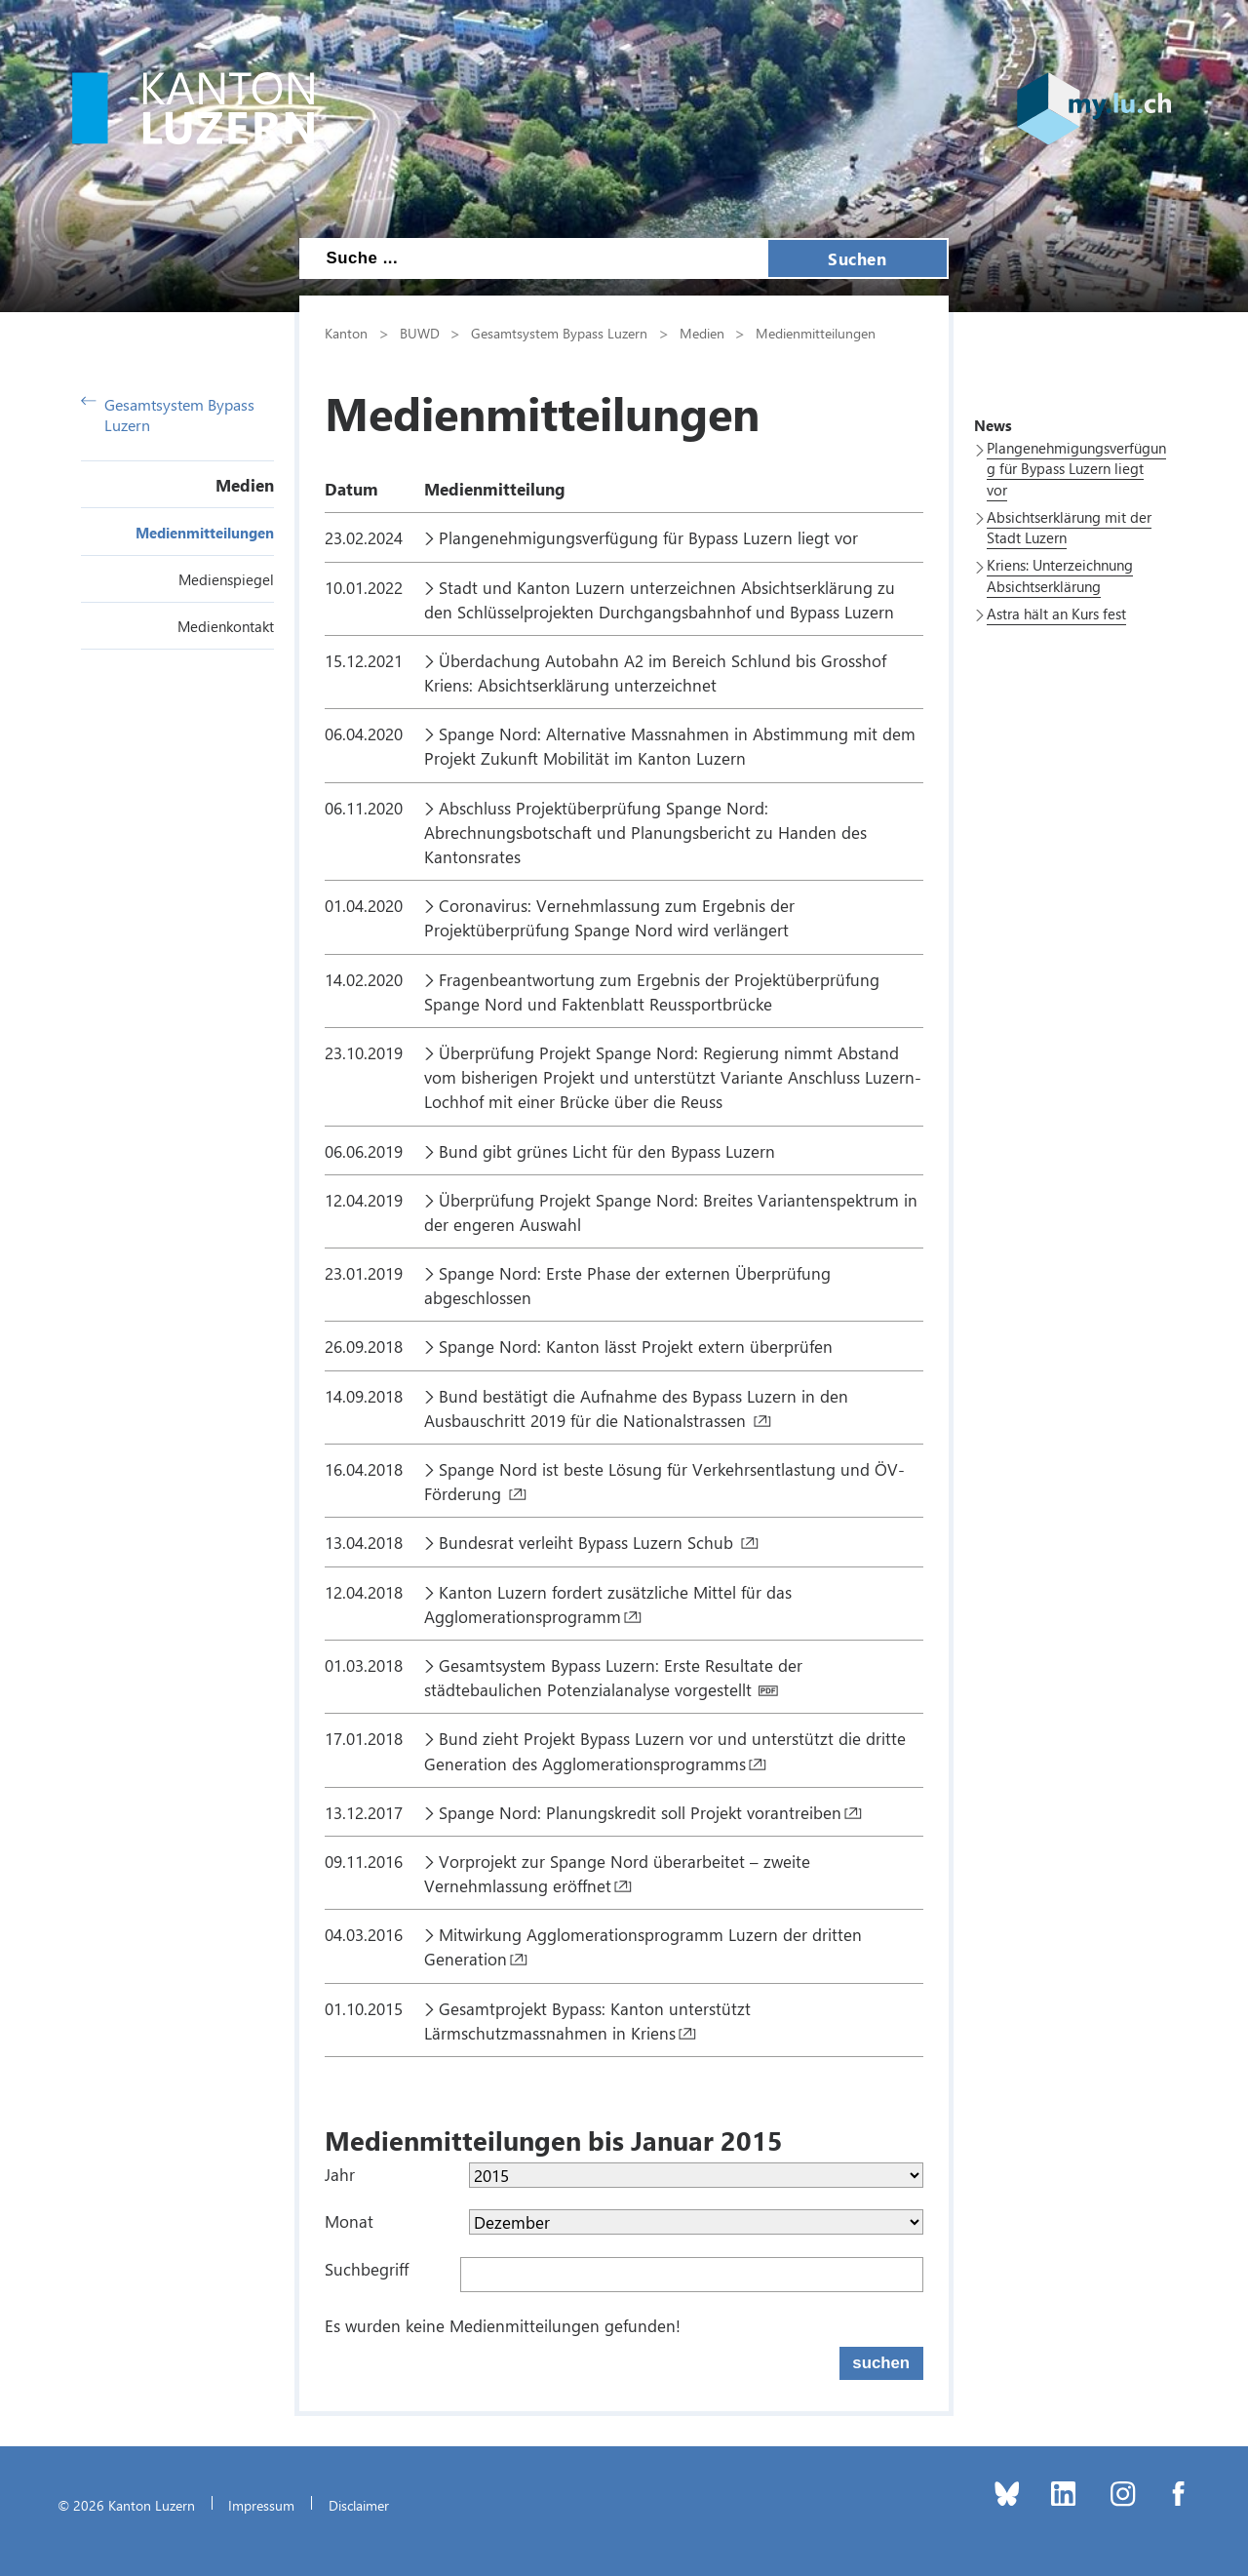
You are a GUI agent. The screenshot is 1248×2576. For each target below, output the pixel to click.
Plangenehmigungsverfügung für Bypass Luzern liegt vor (651, 537)
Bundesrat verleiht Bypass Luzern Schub (588, 1542)
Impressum (261, 2505)
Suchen (857, 258)
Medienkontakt (225, 626)
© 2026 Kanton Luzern (126, 2505)
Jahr (340, 2174)
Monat (349, 2221)
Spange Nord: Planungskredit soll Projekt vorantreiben (640, 1812)
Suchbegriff (367, 2268)
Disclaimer (359, 2505)
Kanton (346, 332)
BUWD (420, 332)
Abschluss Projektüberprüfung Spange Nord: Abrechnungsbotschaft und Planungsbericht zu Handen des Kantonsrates (645, 832)
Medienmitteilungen (205, 532)
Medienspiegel (226, 579)
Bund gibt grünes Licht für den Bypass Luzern (609, 1151)
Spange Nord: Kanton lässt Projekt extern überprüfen (636, 1346)
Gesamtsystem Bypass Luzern (167, 414)
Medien (244, 484)
